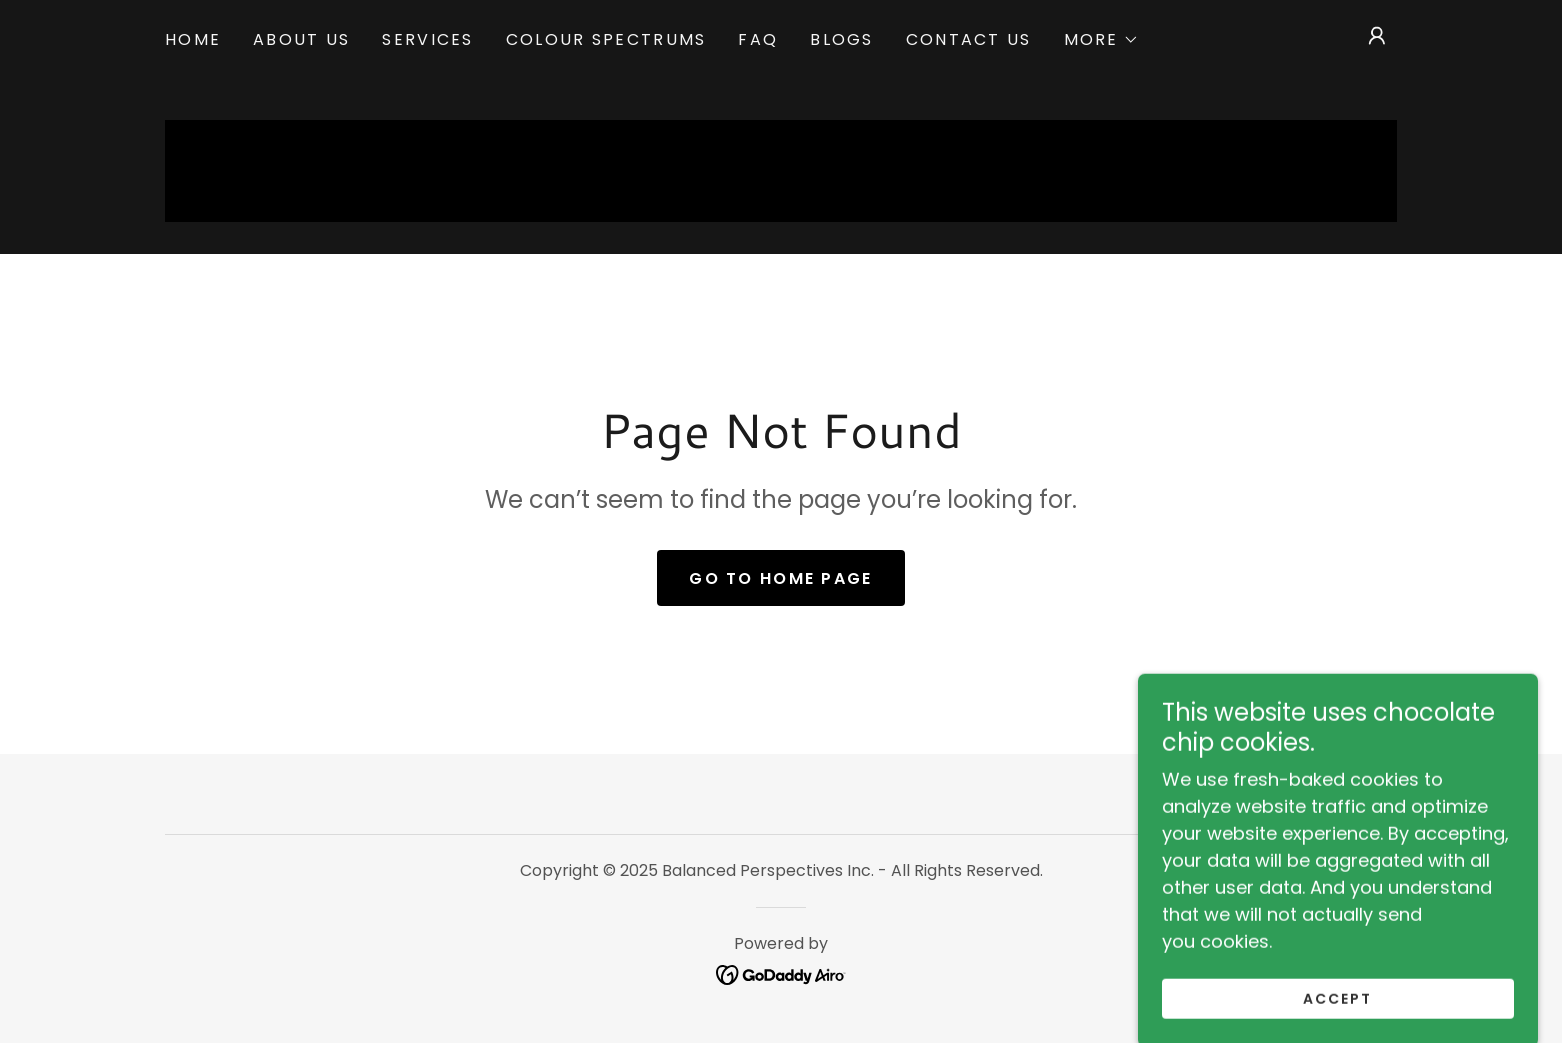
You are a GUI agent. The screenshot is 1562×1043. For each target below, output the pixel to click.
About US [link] (301, 39)
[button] (1101, 40)
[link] (781, 973)
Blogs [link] (841, 39)
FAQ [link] (758, 39)
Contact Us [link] (969, 39)
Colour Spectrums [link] (606, 39)
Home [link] (193, 39)
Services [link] (427, 39)
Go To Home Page (780, 578)
